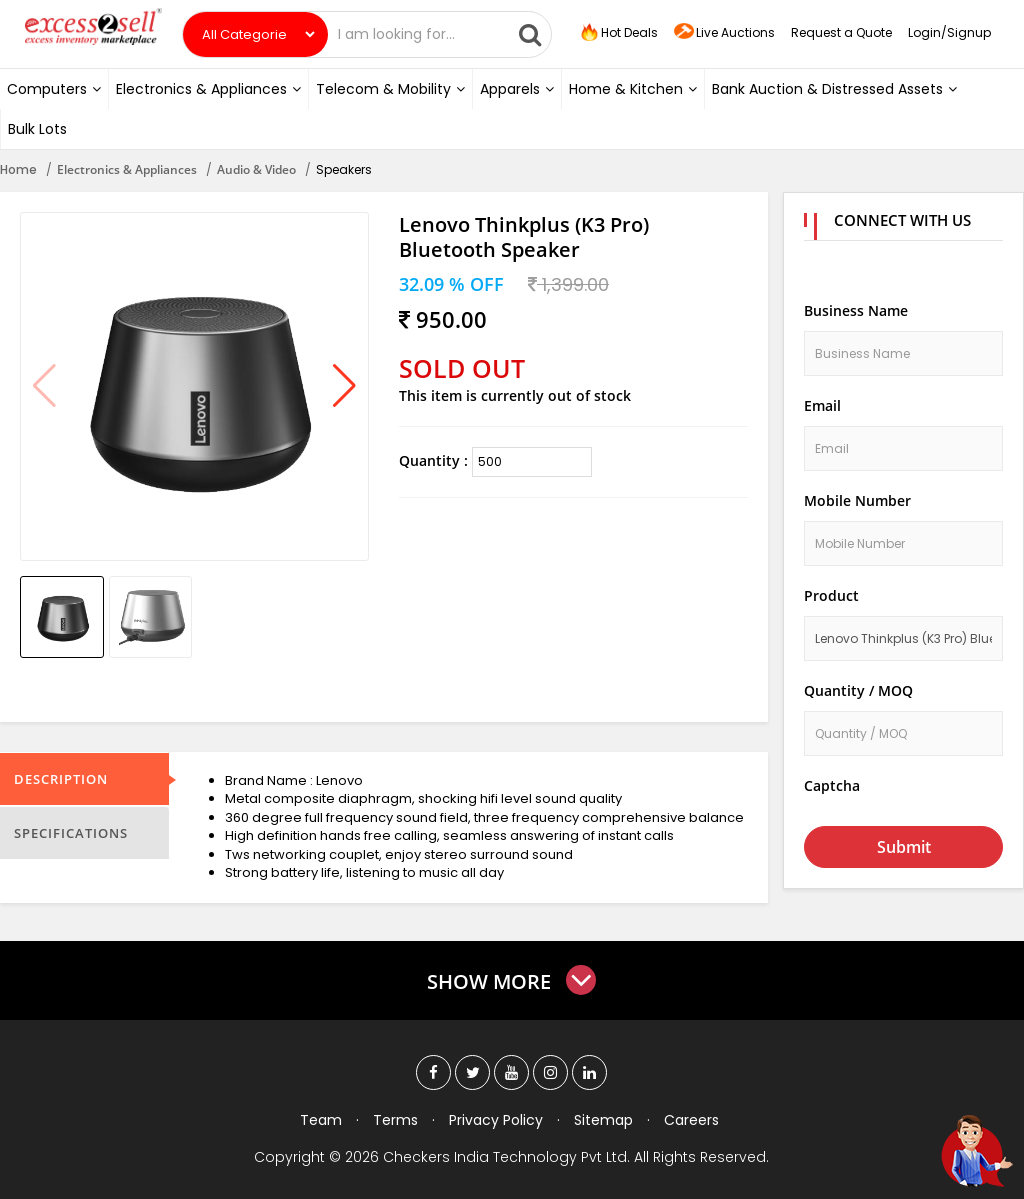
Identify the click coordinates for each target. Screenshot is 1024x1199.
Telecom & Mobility (390, 89)
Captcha (832, 785)
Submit (904, 847)
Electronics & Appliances (208, 89)
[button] (344, 387)
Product (831, 595)
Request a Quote (841, 32)
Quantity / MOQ (858, 690)
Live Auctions (724, 33)
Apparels (517, 89)
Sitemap (603, 1120)
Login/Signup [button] (949, 32)
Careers (691, 1120)
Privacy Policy (496, 1120)
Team (321, 1120)
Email (822, 405)
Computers (54, 89)
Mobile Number (857, 500)
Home (18, 169)
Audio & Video (256, 169)
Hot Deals (618, 33)
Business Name (856, 310)
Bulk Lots (37, 129)
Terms (395, 1120)
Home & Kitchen (633, 89)
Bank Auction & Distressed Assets (834, 89)
